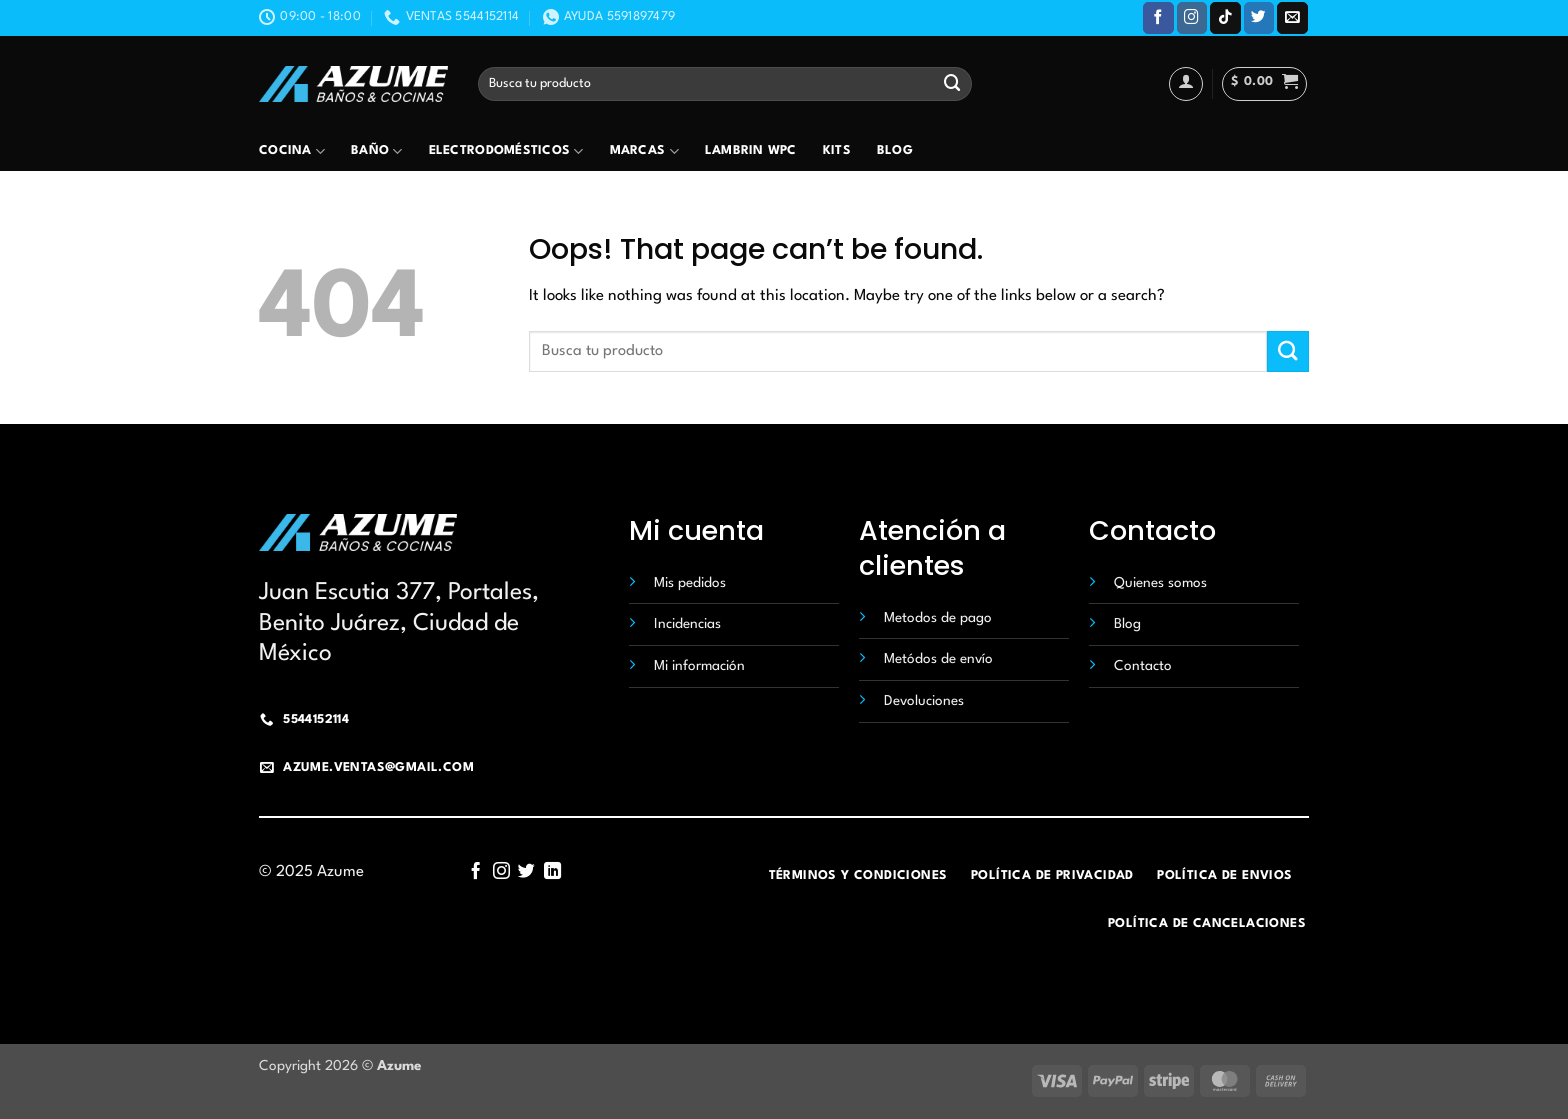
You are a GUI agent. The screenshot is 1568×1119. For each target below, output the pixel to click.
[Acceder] (1186, 84)
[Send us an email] (1292, 17)
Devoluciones (924, 701)
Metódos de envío (938, 659)
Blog (895, 151)
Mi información (699, 666)
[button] (1264, 84)
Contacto (1143, 666)
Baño (377, 151)
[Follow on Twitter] (1259, 17)
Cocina (292, 151)
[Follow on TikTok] (1225, 17)
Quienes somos (1160, 583)
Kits (837, 151)
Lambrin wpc (751, 151)
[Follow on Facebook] (1158, 17)
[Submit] (953, 83)
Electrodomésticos (506, 151)
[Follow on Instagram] (1192, 17)
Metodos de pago (938, 618)
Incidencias (687, 624)
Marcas (644, 151)
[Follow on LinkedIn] (552, 872)
